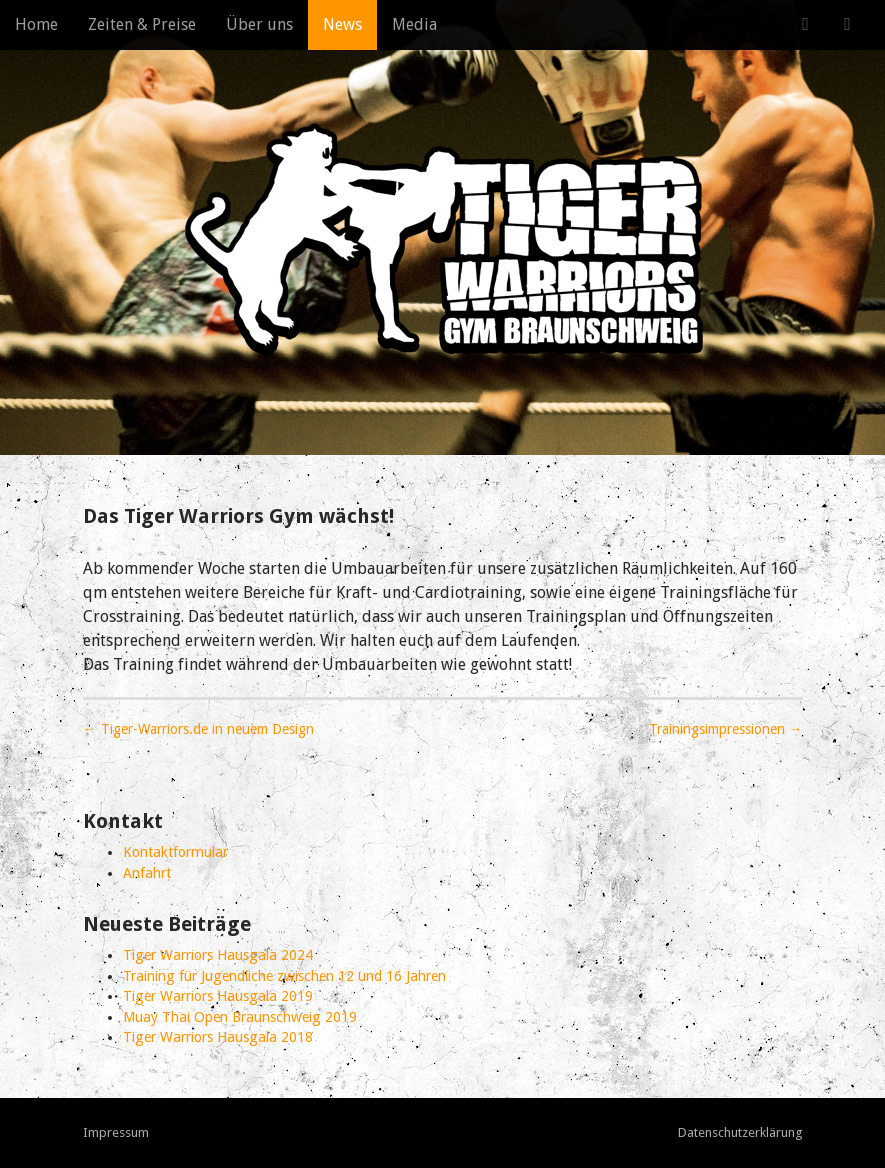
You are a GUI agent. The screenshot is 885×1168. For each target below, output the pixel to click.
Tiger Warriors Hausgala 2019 (218, 996)
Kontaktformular (175, 852)
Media (414, 24)
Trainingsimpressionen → (726, 729)
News (342, 24)
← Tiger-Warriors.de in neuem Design (198, 729)
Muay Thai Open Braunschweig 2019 (240, 1017)
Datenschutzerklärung (740, 1132)
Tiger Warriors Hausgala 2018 (218, 1037)
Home (36, 24)
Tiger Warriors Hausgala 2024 (218, 955)
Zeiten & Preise (142, 24)
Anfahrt (147, 873)
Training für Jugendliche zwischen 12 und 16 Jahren (284, 976)
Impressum (116, 1132)
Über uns (259, 24)
